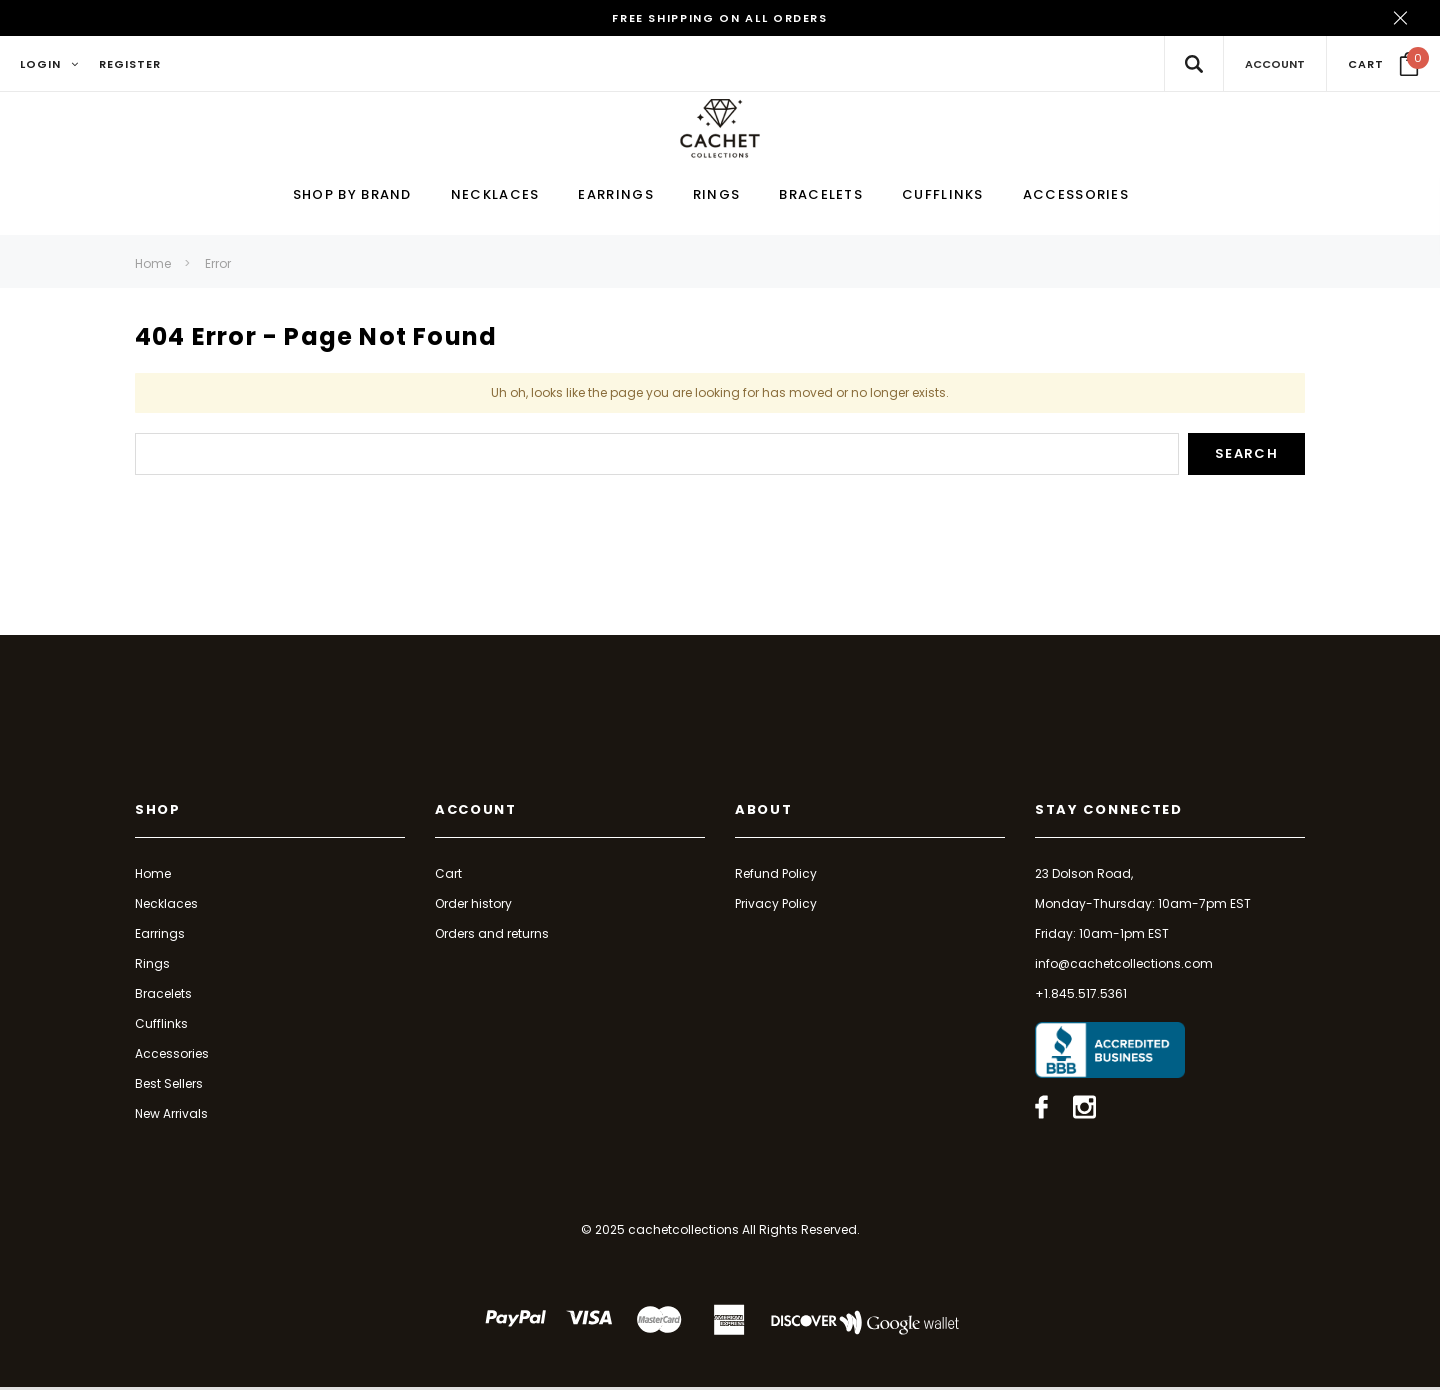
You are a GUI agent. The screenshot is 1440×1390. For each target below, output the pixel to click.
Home (153, 265)
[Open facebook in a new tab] (1041, 1110)
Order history (473, 905)
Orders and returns (492, 935)
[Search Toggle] (1193, 63)
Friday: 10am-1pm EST (1102, 935)
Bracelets (163, 995)
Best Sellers (169, 1085)
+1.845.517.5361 (1081, 995)
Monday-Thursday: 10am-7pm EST (1143, 905)
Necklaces (166, 905)
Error (218, 265)
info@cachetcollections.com (1124, 965)
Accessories (172, 1055)
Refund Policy (776, 875)
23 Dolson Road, (1084, 875)
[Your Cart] (1383, 64)
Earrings (160, 935)
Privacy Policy (776, 905)
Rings (152, 965)
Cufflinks (161, 1025)
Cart (448, 875)
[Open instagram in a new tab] (1084, 1110)
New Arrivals (171, 1115)
